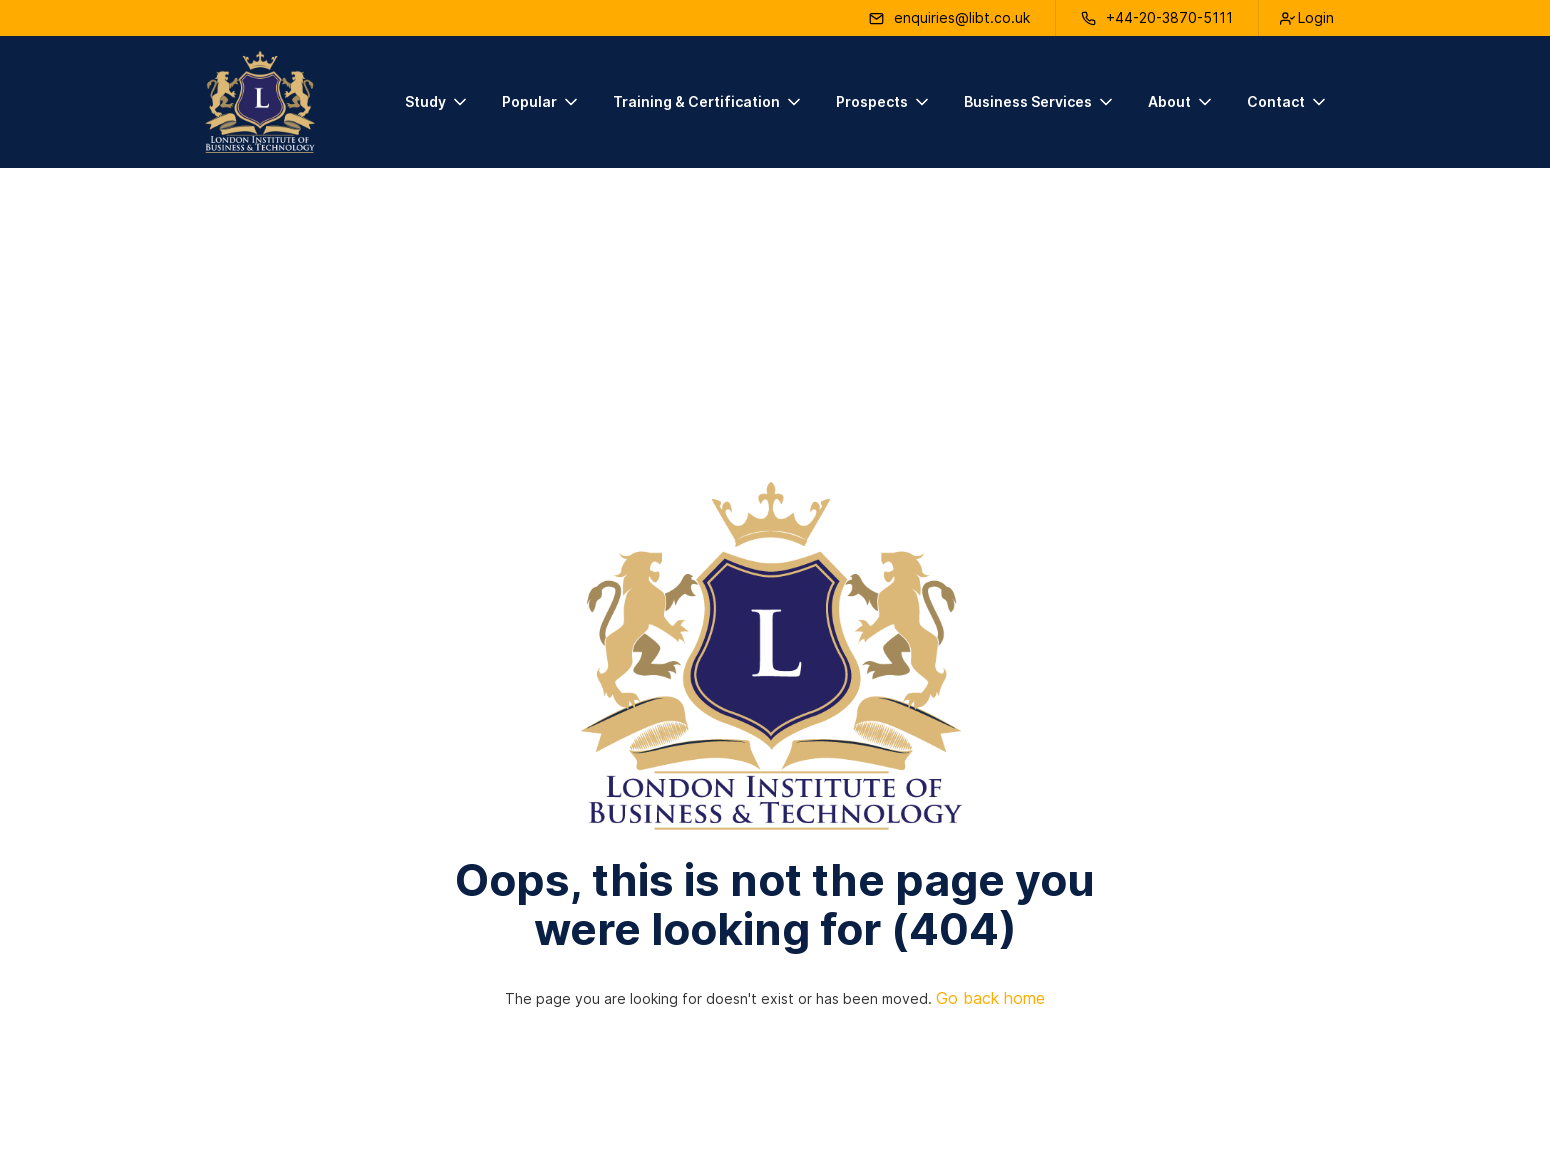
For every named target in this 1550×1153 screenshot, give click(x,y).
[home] (260, 102)
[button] (437, 102)
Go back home (990, 998)
